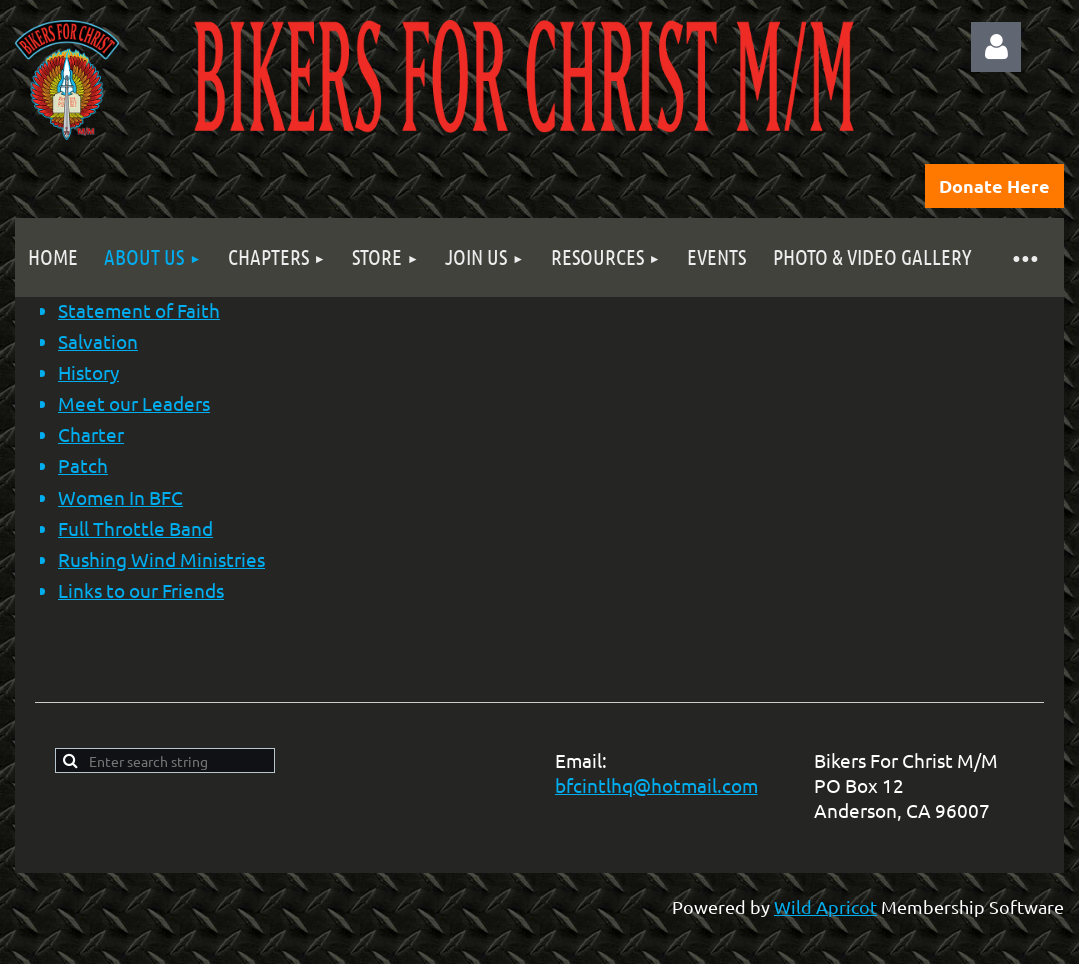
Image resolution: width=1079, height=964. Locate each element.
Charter (91, 434)
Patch (83, 465)
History (88, 372)
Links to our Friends (141, 590)
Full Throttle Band (135, 528)
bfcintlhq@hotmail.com (656, 785)
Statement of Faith (139, 310)
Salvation (98, 341)
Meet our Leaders (134, 403)
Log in (996, 47)
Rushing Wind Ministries (161, 559)
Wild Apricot (825, 906)
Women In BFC (120, 497)
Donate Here (994, 185)
